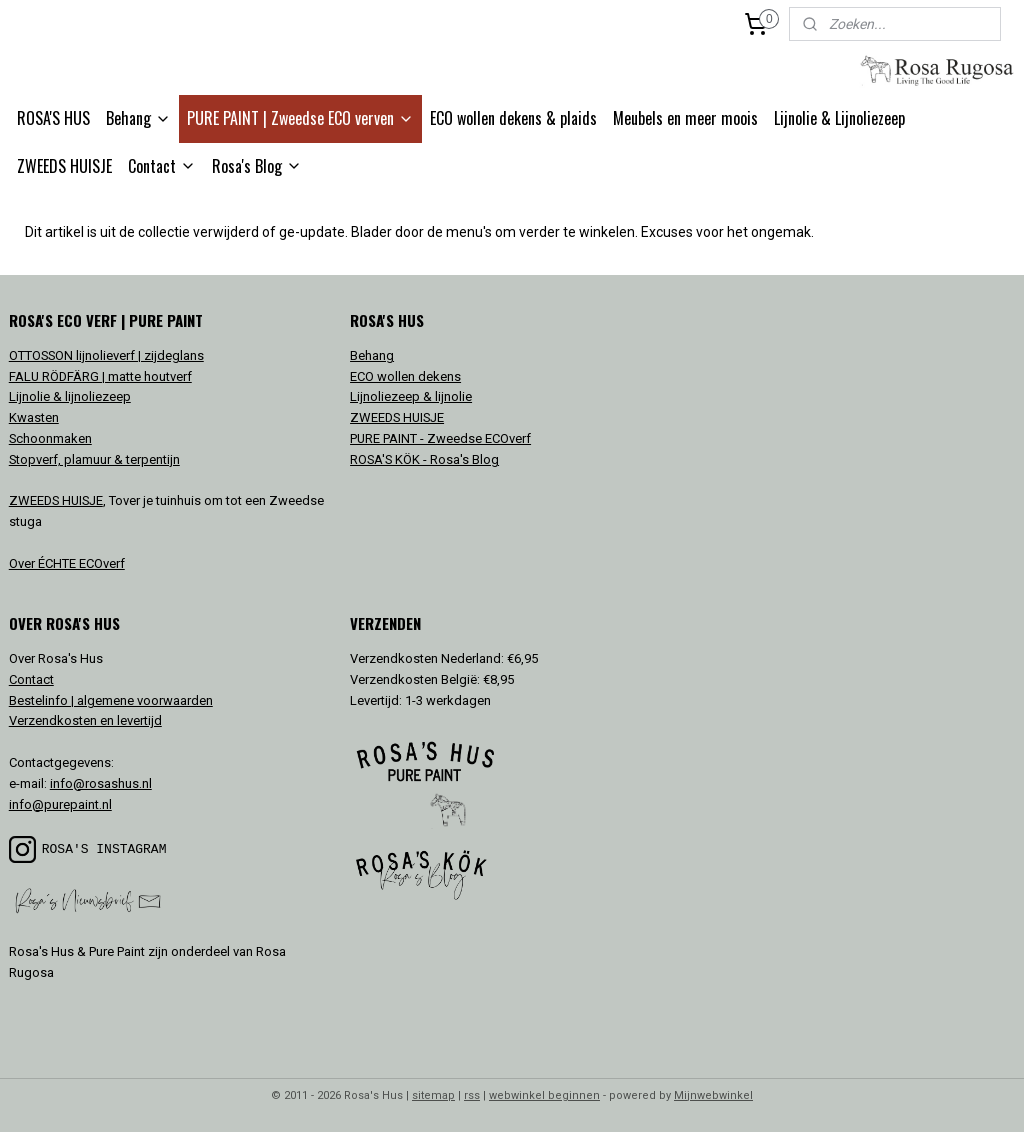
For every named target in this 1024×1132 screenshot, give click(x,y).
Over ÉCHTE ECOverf (67, 563)
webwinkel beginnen (544, 1095)
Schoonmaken (50, 438)
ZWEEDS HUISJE (64, 166)
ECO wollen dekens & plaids (513, 118)
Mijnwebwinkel (713, 1095)
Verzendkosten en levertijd (85, 720)
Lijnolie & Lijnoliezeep (839, 118)
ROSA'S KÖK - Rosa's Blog (424, 459)
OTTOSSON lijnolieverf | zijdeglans (106, 355)
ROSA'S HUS (53, 118)
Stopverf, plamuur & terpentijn (94, 459)
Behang (138, 118)
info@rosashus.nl (101, 783)
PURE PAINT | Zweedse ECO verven (300, 118)
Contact (162, 166)
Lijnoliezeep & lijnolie (411, 396)
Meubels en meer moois (685, 118)
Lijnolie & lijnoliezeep (70, 396)
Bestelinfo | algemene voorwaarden (111, 700)
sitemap (433, 1095)
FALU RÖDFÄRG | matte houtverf (100, 376)
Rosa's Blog (257, 166)
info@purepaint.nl (60, 804)
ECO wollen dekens (405, 376)
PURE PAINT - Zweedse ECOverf (440, 438)
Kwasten (34, 417)
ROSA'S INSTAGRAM (104, 849)
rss (472, 1095)
